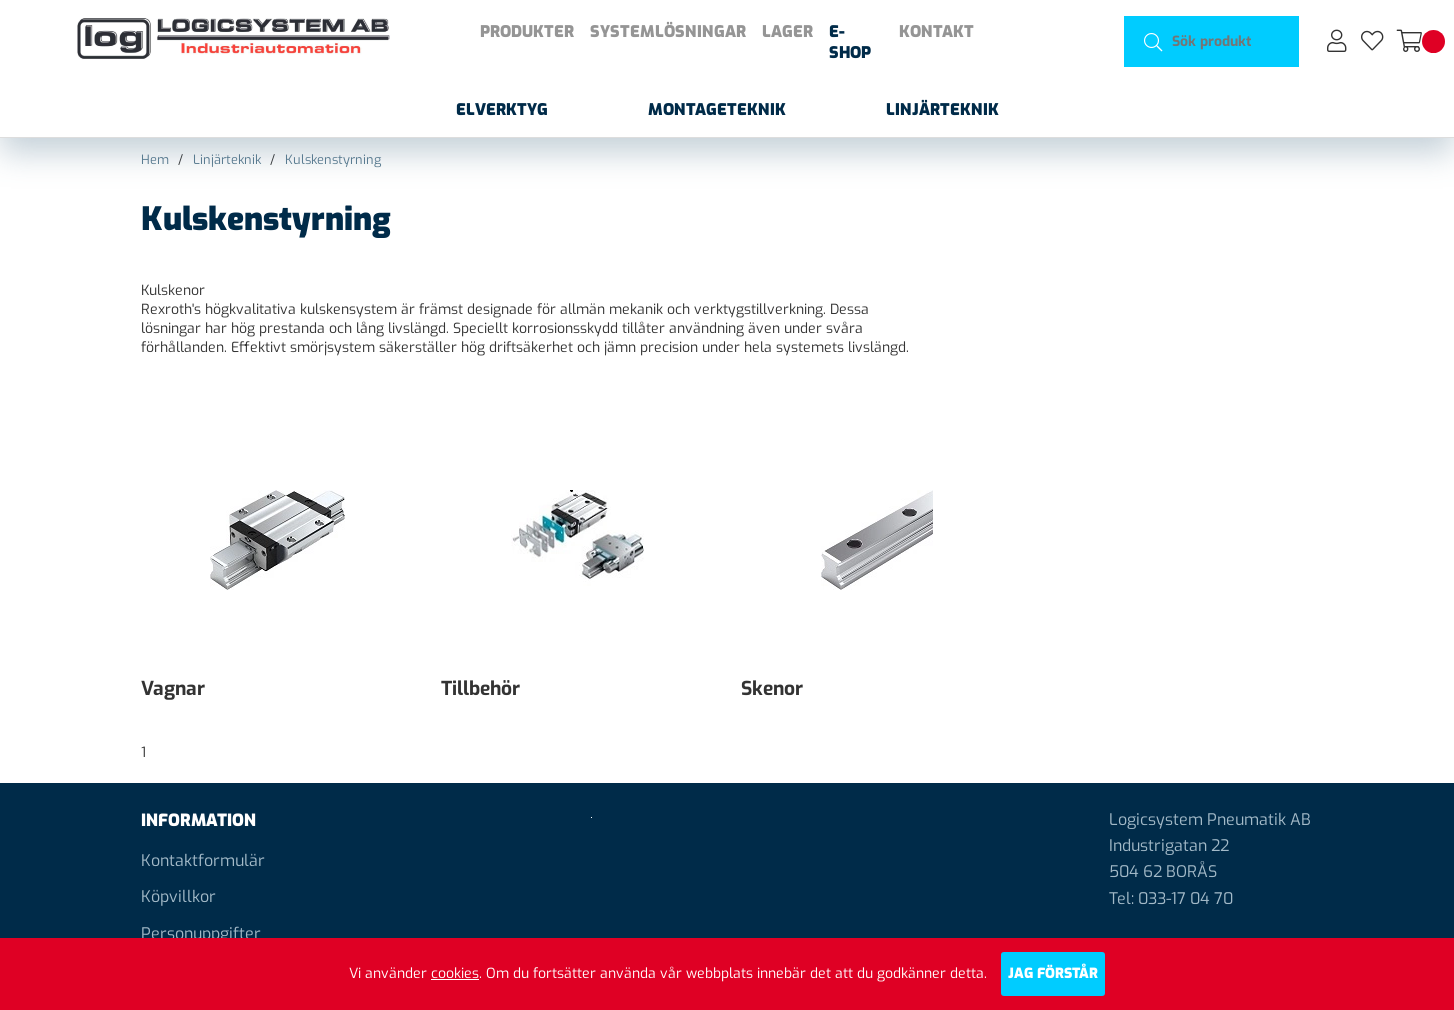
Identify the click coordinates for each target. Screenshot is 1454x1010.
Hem (155, 159)
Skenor (772, 688)
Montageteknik (717, 109)
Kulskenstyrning (333, 159)
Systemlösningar (668, 31)
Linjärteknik (942, 109)
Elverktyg (502, 109)
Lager (787, 31)
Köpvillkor (178, 896)
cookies (455, 973)
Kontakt (936, 31)
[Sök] (1211, 41)
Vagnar (173, 688)
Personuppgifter (201, 933)
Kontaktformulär (203, 860)
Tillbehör (480, 688)
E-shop (850, 42)
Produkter (527, 31)
